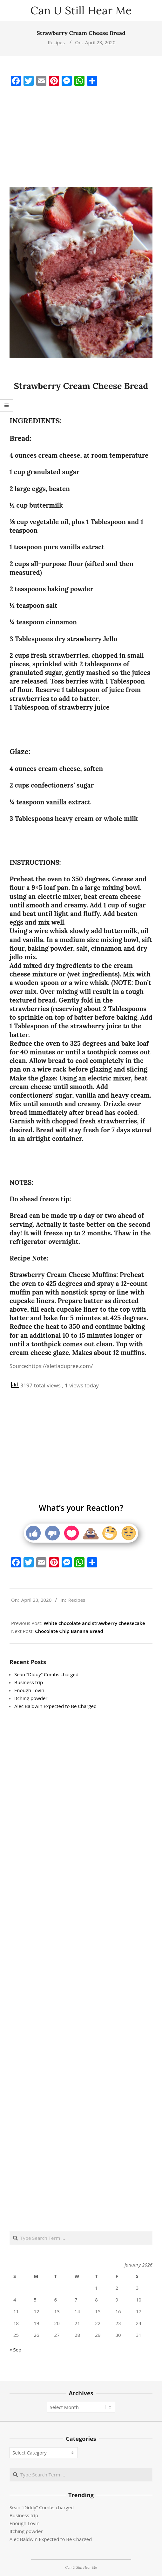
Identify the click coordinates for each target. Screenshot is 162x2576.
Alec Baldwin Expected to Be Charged (55, 1706)
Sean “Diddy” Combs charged (46, 1674)
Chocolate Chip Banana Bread (69, 1631)
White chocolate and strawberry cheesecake (94, 1623)
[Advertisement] (81, 136)
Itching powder (31, 1698)
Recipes (56, 42)
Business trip (28, 1682)
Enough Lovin (29, 1690)
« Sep (15, 2349)
